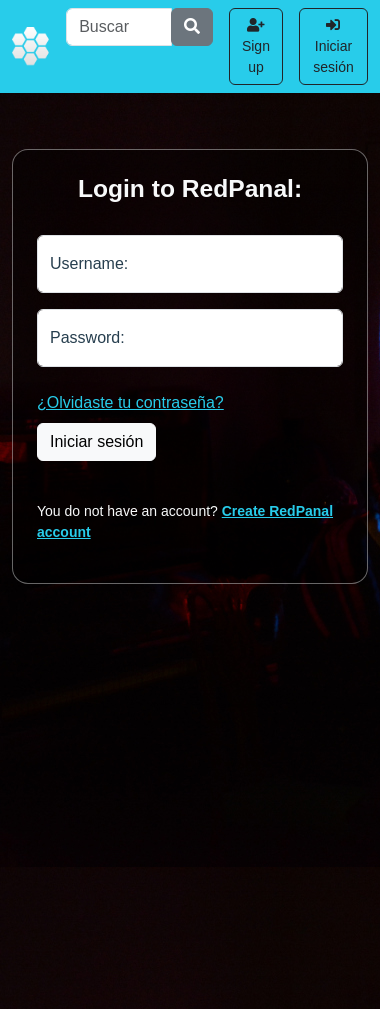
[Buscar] (119, 27)
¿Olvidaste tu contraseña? (130, 402)
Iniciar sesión (333, 46)
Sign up (256, 46)
